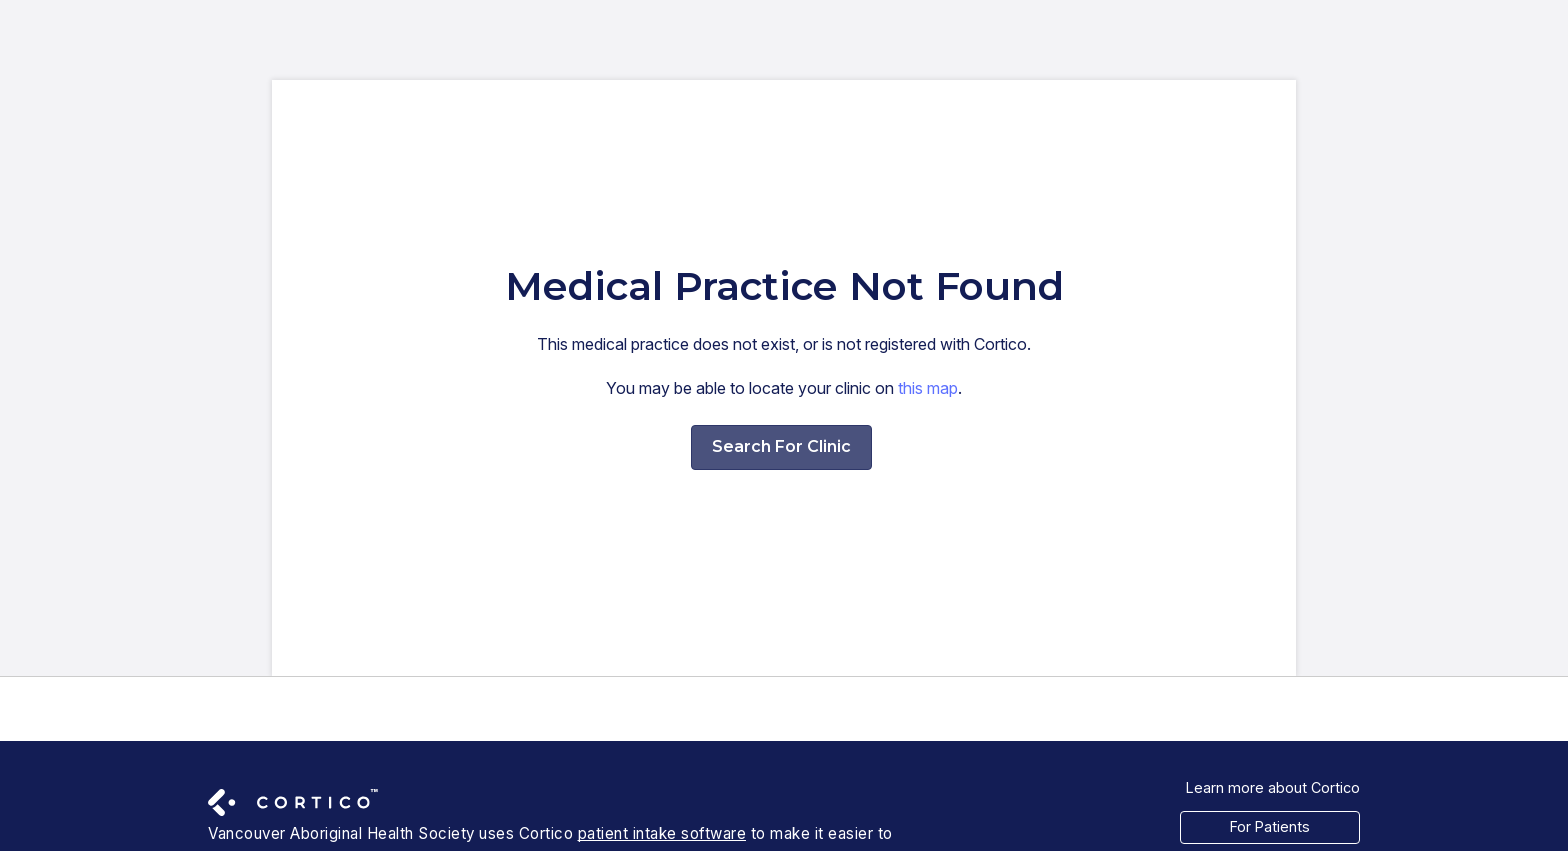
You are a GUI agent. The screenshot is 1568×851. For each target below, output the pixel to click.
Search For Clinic (781, 446)
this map (928, 388)
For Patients (1270, 826)
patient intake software (662, 833)
